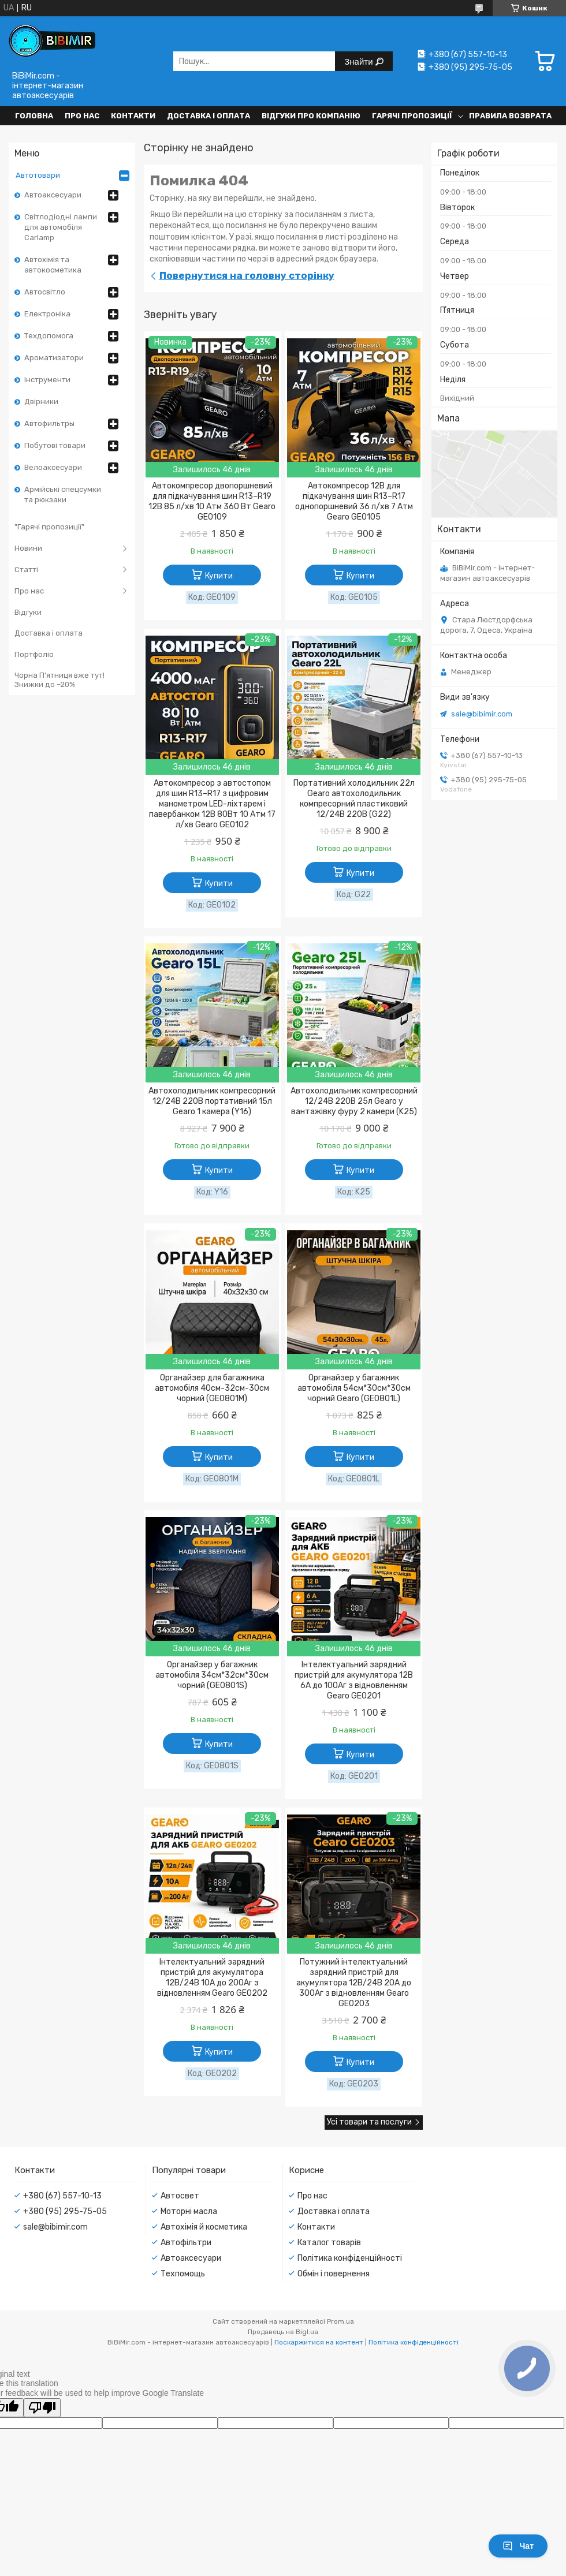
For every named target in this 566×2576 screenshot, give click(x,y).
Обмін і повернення (333, 2274)
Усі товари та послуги (369, 2122)
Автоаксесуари (52, 195)
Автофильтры (49, 423)
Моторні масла (189, 2211)
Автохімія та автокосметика (52, 264)
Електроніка (47, 313)
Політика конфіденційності (349, 2258)
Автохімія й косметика (204, 2227)
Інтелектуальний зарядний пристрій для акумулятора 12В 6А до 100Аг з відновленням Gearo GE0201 (354, 1680)
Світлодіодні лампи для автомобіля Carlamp (60, 227)
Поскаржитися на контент (318, 2342)
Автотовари (38, 175)
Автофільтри (186, 2243)
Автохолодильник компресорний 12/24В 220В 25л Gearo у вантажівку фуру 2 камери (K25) (354, 1101)
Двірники (41, 401)
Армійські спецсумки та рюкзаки (62, 494)
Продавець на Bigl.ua (283, 2332)
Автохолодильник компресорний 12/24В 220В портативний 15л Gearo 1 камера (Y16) (211, 1101)
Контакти (133, 115)
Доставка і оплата (208, 115)
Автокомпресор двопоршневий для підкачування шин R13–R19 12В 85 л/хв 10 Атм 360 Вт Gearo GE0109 (211, 501)
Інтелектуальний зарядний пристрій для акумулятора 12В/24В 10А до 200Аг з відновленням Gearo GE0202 (212, 1977)
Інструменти (47, 379)
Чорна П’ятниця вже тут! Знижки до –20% (59, 680)
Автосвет (180, 2196)
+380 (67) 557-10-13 (62, 2196)
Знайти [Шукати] (359, 61)
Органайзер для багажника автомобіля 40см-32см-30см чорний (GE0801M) (212, 1388)
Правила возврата (510, 115)
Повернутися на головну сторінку (246, 275)
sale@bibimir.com (481, 714)
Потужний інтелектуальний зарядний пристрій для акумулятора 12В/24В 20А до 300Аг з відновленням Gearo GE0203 (353, 1982)
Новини (28, 548)
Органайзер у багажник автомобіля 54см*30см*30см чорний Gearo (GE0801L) (354, 1388)
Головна (34, 115)
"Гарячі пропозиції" (49, 526)
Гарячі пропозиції (412, 115)
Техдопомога (48, 335)
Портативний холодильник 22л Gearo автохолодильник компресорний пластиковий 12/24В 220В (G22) (354, 798)
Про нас (82, 115)
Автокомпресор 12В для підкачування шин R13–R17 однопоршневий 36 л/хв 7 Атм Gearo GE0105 (354, 501)
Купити (219, 576)
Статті (26, 569)
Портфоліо (34, 654)
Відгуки (28, 612)
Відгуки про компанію (311, 115)
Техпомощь (183, 2274)
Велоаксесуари (53, 467)
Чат (518, 2546)
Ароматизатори (54, 357)
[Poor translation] (42, 2407)
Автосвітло (44, 292)
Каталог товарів (329, 2243)
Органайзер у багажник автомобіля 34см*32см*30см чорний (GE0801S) (212, 1675)
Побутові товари (54, 445)
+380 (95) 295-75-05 (65, 2211)
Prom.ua (340, 2321)
